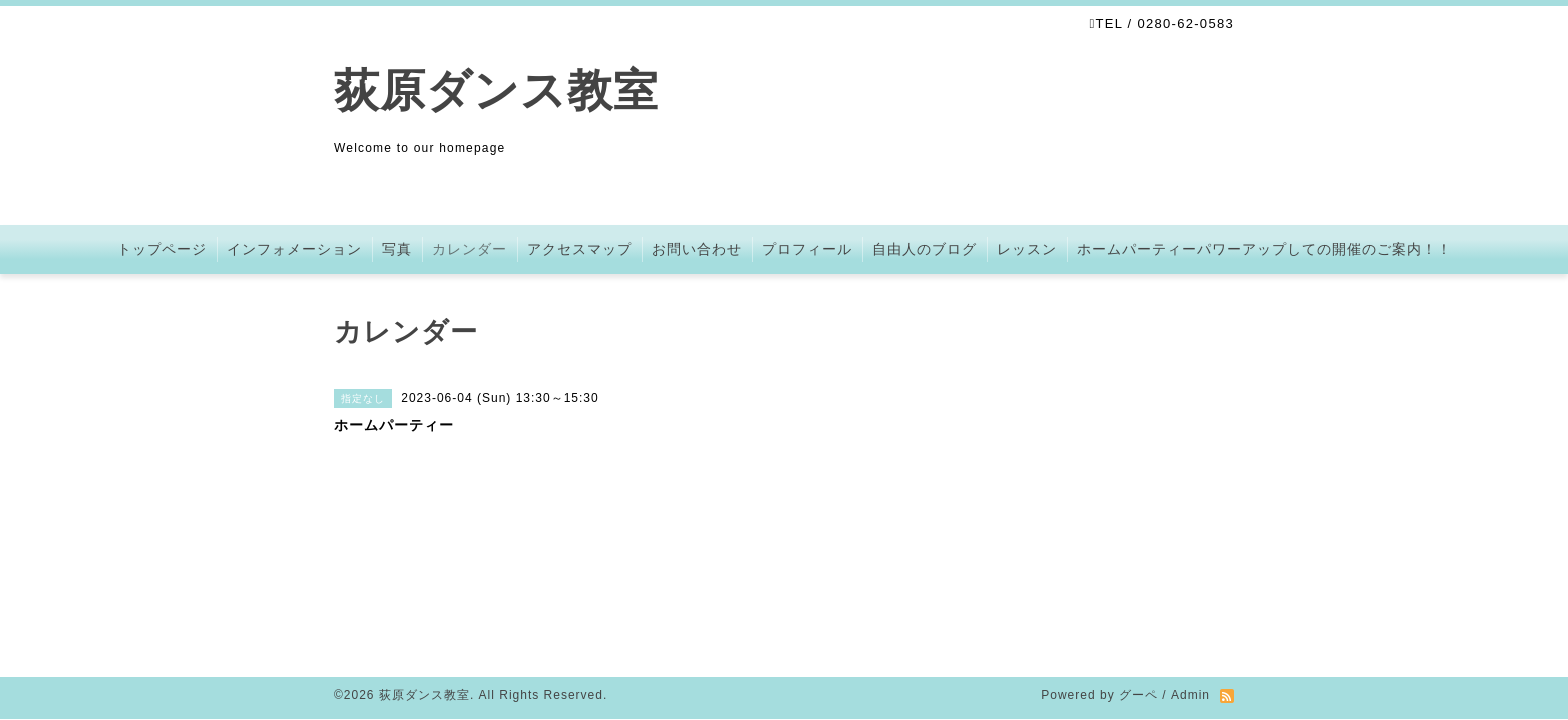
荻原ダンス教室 (496, 90)
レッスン (1027, 249)
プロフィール (807, 249)
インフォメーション (294, 249)
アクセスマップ (579, 249)
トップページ (162, 249)
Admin (1190, 550)
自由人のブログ (924, 249)
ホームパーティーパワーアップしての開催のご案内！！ (1264, 249)
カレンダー (469, 249)
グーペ (1138, 550)
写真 (397, 249)
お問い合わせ (697, 249)
